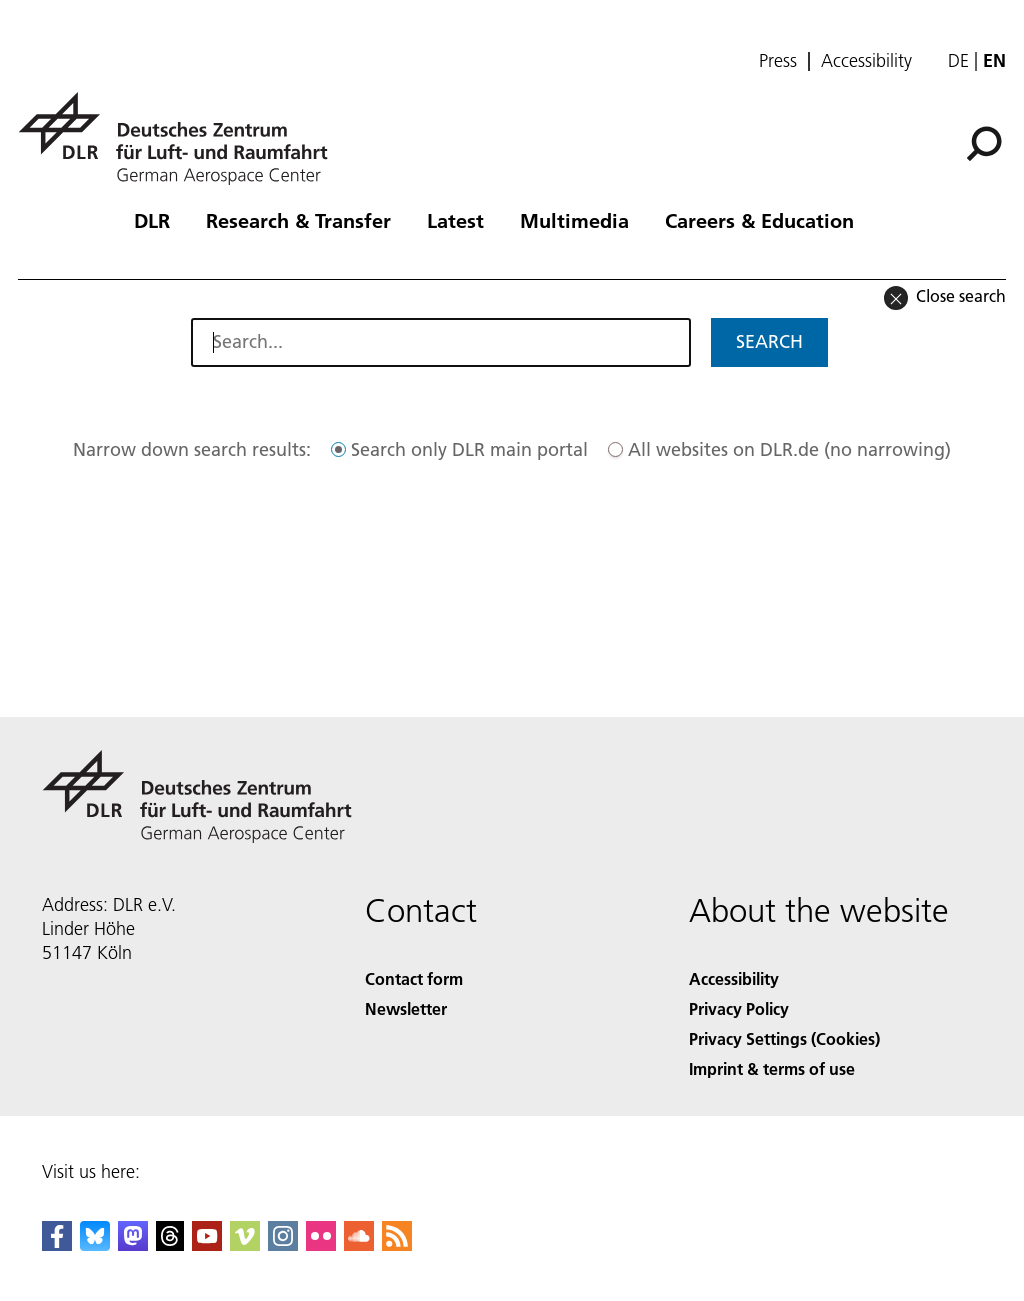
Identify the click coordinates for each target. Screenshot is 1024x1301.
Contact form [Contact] (414, 978)
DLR (152, 220)
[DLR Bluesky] (95, 1244)
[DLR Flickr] (321, 1244)
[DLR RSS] (397, 1244)
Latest (455, 220)
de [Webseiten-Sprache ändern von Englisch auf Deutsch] (958, 60)
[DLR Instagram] (283, 1244)
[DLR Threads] (170, 1244)
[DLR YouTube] (207, 1244)
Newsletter (406, 1008)
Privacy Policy (739, 1008)
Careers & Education (759, 220)
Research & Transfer (298, 220)
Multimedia (574, 220)
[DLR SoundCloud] (359, 1244)
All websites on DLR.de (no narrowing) (789, 449)
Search (769, 341)
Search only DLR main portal (469, 449)
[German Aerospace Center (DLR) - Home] (181, 138)
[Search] (984, 144)
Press (778, 61)
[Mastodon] (133, 1244)
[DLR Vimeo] (245, 1244)
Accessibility (866, 61)
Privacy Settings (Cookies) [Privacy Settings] (784, 1038)
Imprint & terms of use (772, 1068)
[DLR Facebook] (57, 1244)
